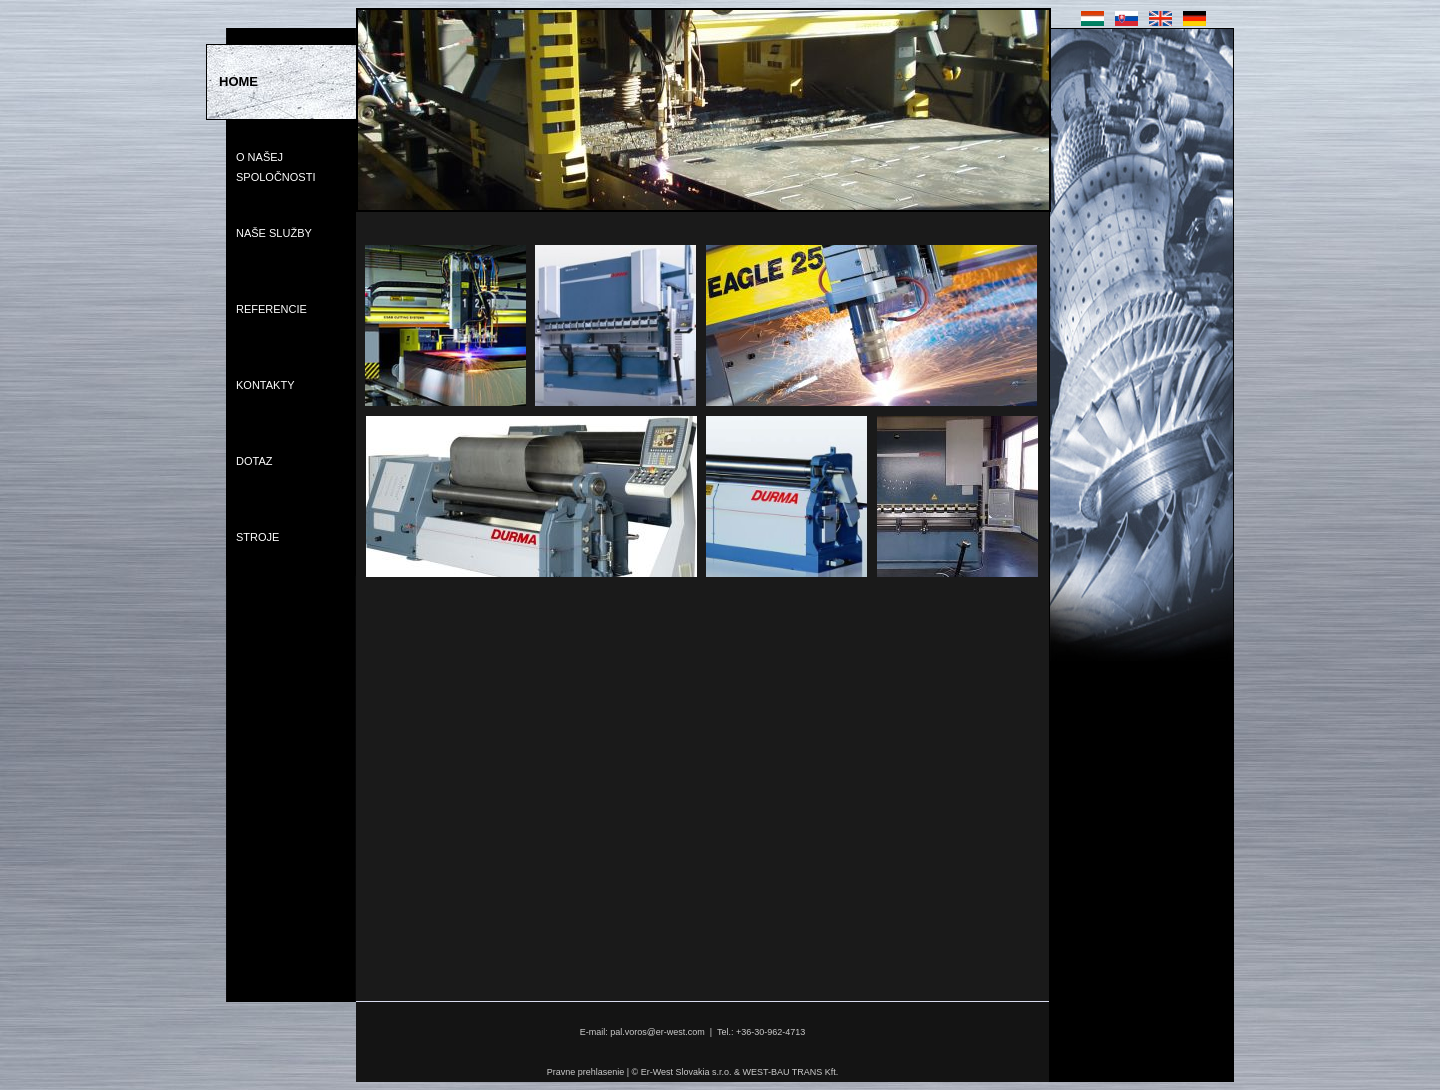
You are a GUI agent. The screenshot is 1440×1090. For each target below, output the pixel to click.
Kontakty (265, 385)
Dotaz (254, 461)
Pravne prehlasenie (586, 1072)
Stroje (257, 537)
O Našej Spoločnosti (275, 167)
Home (238, 81)
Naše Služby (274, 233)
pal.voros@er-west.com (657, 1032)
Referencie (271, 309)
